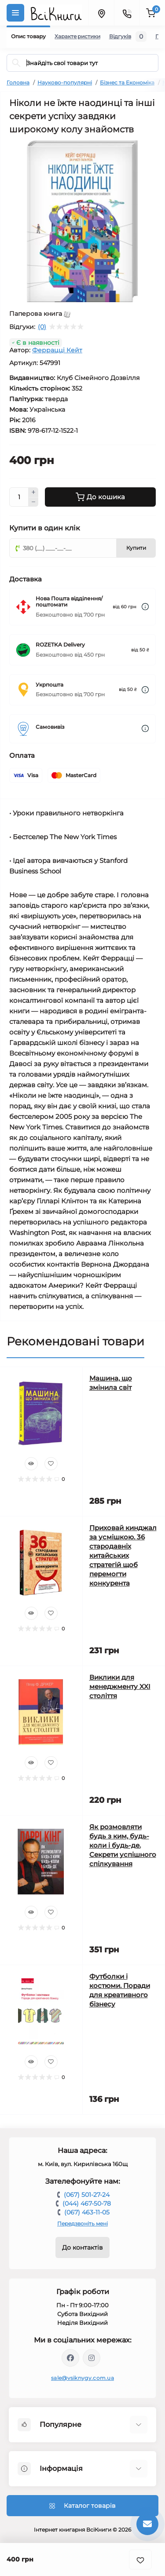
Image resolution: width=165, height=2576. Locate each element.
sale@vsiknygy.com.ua (82, 2378)
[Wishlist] (51, 1463)
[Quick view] (31, 1463)
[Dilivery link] (145, 606)
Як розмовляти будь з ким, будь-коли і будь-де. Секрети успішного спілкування (122, 1845)
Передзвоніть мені (82, 2223)
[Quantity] (19, 497)
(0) (42, 327)
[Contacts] (126, 13)
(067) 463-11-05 (87, 2212)
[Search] (16, 63)
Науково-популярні (64, 82)
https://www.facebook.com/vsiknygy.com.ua (70, 2357)
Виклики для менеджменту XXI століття (119, 1686)
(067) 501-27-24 (87, 2195)
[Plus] (33, 492)
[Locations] (101, 13)
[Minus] (33, 502)
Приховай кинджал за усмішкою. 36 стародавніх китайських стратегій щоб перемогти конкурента (123, 1555)
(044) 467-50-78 (86, 2203)
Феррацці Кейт (57, 350)
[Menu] (15, 13)
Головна (18, 82)
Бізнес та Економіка (127, 82)
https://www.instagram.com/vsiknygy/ (91, 2357)
